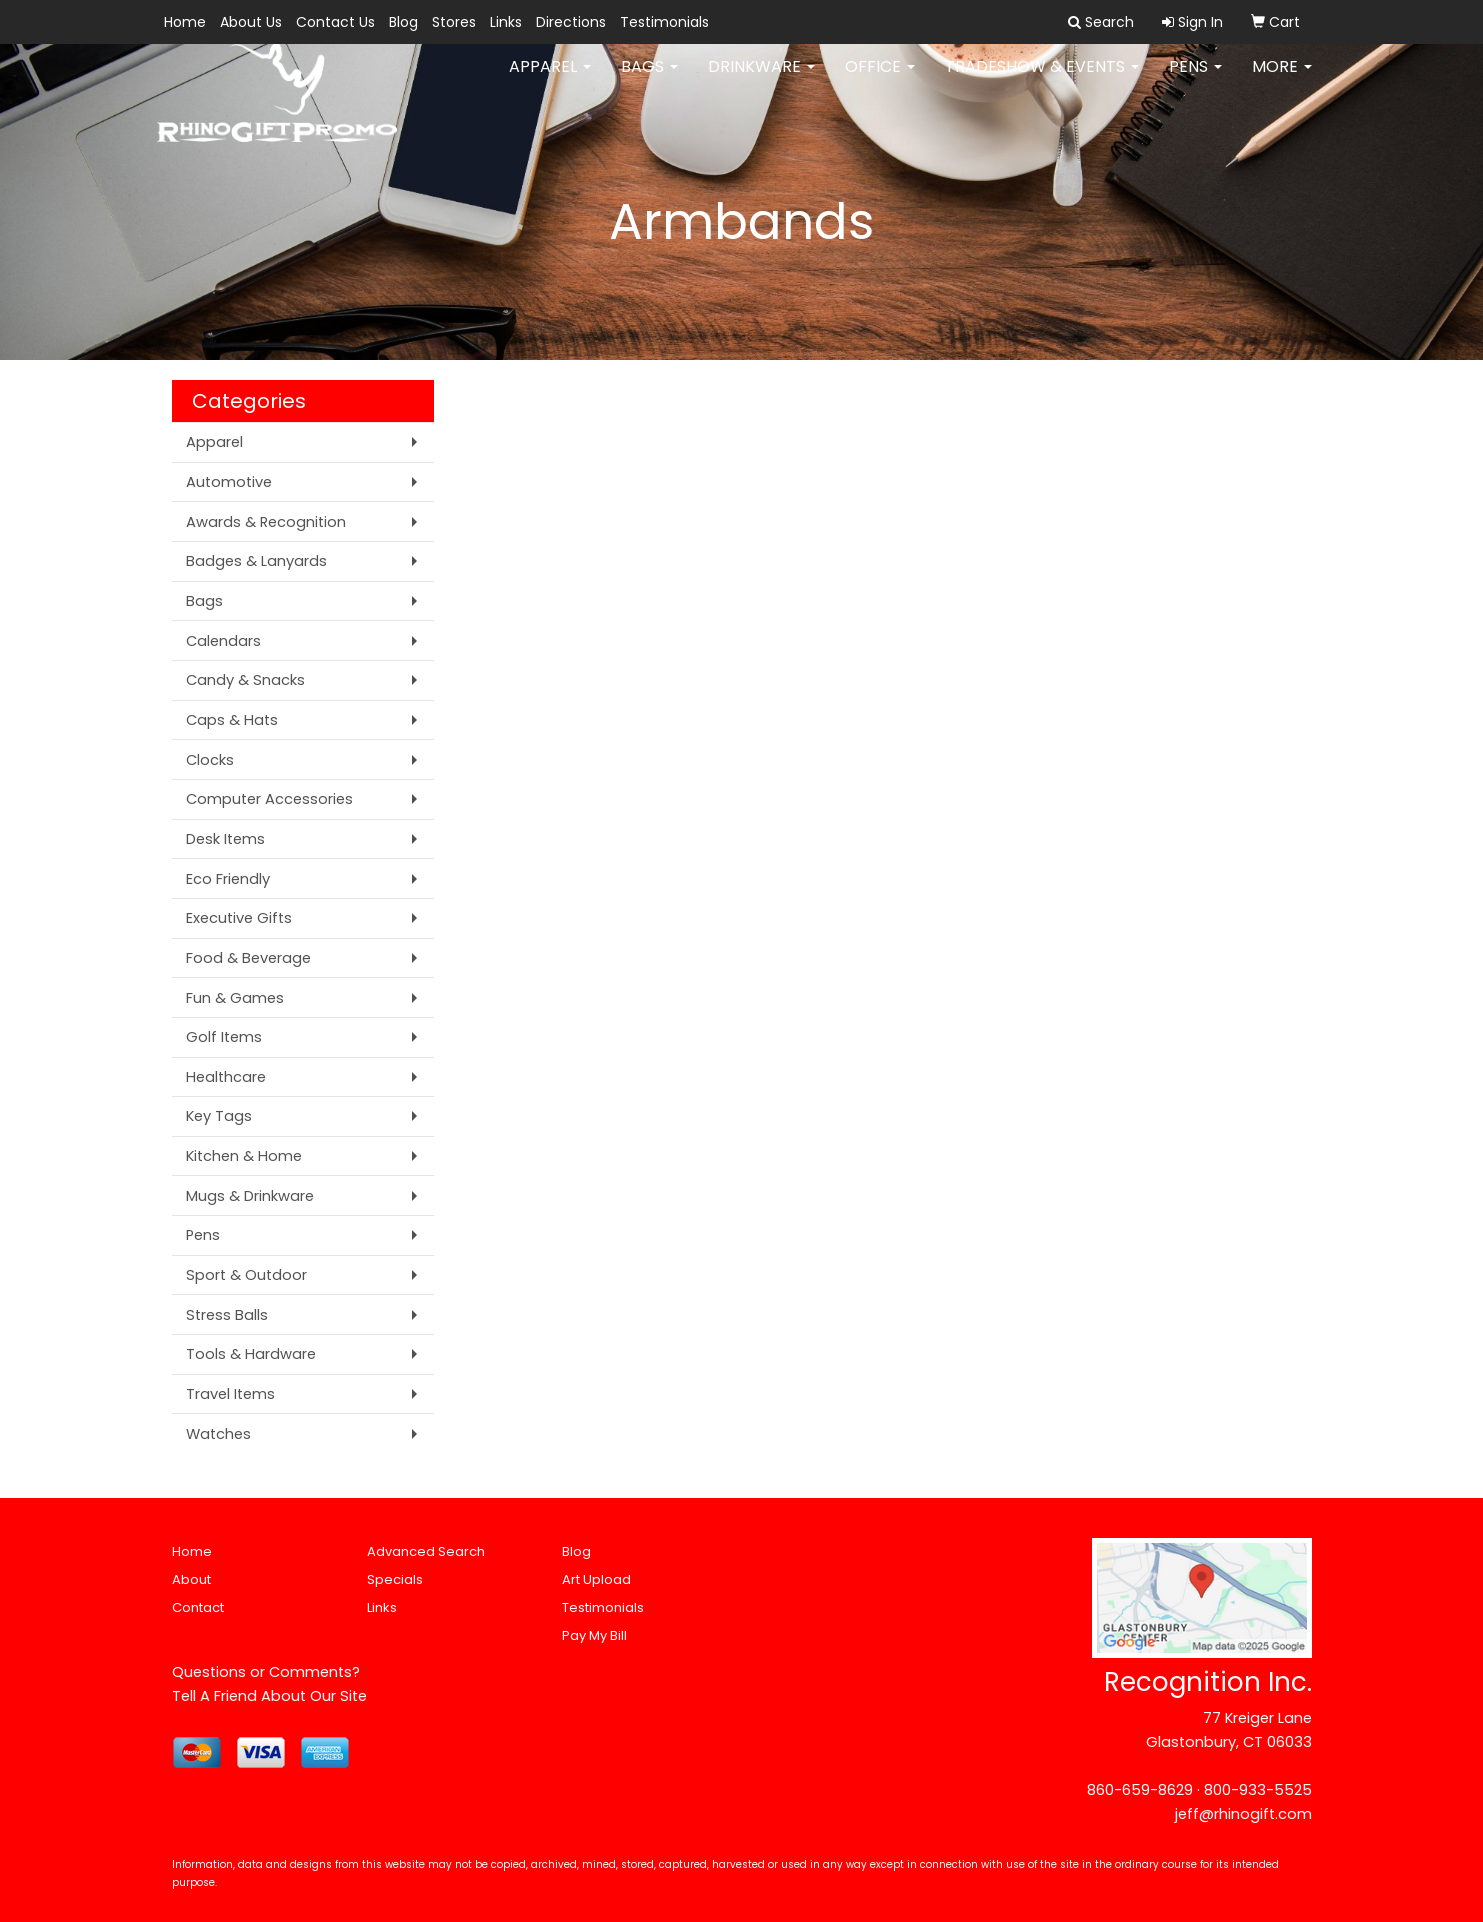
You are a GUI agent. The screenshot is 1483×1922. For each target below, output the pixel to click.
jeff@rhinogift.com (1243, 1814)
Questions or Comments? (266, 1672)
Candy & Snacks (245, 680)
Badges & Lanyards (256, 561)
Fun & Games (235, 998)
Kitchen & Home (244, 1156)
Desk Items (225, 839)
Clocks (210, 760)
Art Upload (596, 1579)
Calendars (223, 641)
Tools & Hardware (251, 1354)
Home (185, 22)
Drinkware (761, 79)
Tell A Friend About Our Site (269, 1696)
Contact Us (335, 22)
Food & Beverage (248, 958)
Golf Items (224, 1037)
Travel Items (230, 1394)
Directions (571, 22)
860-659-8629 (1140, 1790)
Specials (395, 1579)
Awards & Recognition (266, 522)
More (1282, 79)
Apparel (550, 79)
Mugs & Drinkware (250, 1196)
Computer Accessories (269, 799)
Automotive (229, 482)
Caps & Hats (232, 720)
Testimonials (664, 22)
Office (880, 79)
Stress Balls (227, 1315)
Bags (649, 79)
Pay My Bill (594, 1635)
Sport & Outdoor (246, 1275)
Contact (198, 1607)
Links (506, 22)
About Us (251, 22)
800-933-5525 (1258, 1790)
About (191, 1579)
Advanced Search (426, 1551)
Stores (454, 22)
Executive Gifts (239, 918)
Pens (1195, 79)
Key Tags (219, 1116)
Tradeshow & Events (1042, 79)
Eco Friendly (228, 879)
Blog (403, 22)
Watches (218, 1434)
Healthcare (226, 1077)
